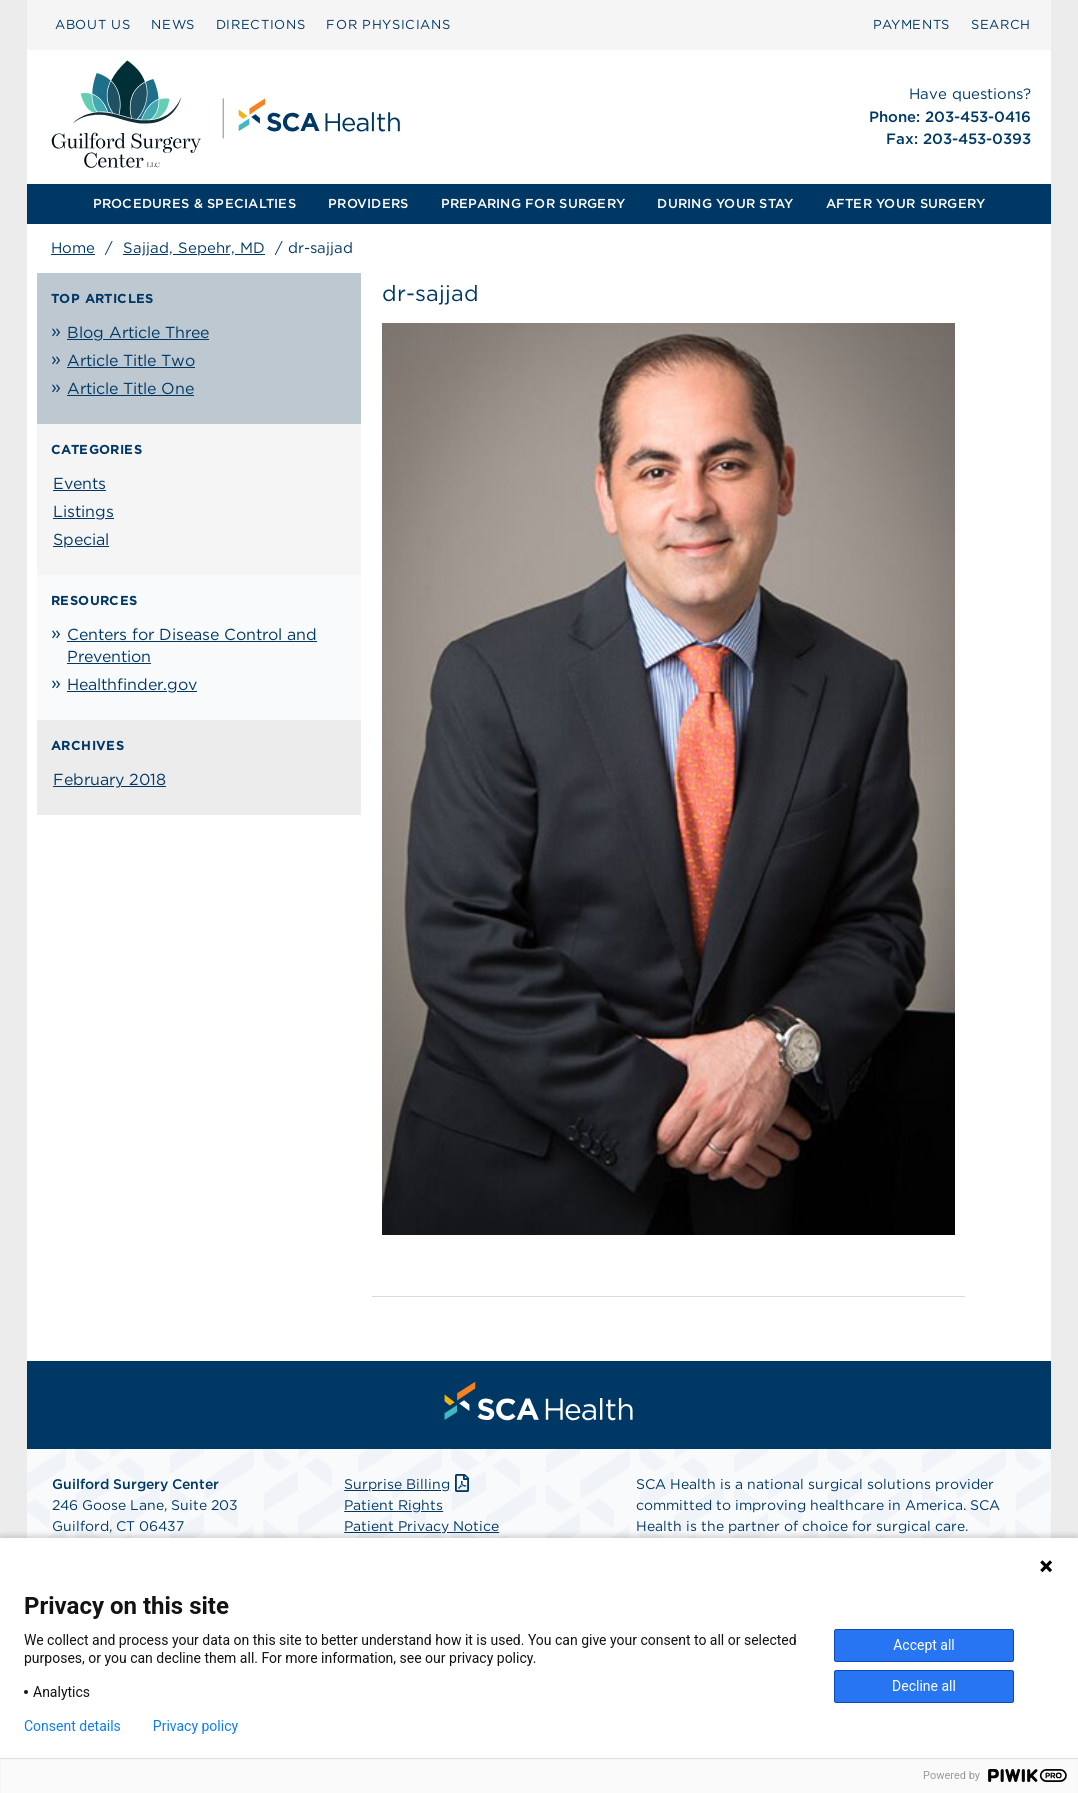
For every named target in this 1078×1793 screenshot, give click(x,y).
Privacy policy (195, 1726)
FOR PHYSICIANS (388, 24)
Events (79, 483)
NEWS (173, 24)
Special (81, 539)
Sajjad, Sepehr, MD (194, 248)
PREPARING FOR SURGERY (533, 203)
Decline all (924, 1686)
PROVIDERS (368, 203)
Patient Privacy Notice (421, 1526)
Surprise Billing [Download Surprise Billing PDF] (408, 1484)
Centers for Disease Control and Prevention (192, 645)
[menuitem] (92, 25)
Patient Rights (393, 1505)
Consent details (72, 1726)
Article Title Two (131, 360)
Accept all (924, 1645)
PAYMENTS (911, 24)
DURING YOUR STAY (725, 203)
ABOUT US (92, 24)
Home (73, 248)
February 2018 (109, 779)
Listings (83, 511)
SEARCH (1001, 24)
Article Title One (130, 388)
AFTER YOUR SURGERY (906, 203)
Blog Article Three (138, 332)
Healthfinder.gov (132, 684)
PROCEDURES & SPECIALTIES (194, 203)
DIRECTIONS (261, 24)
